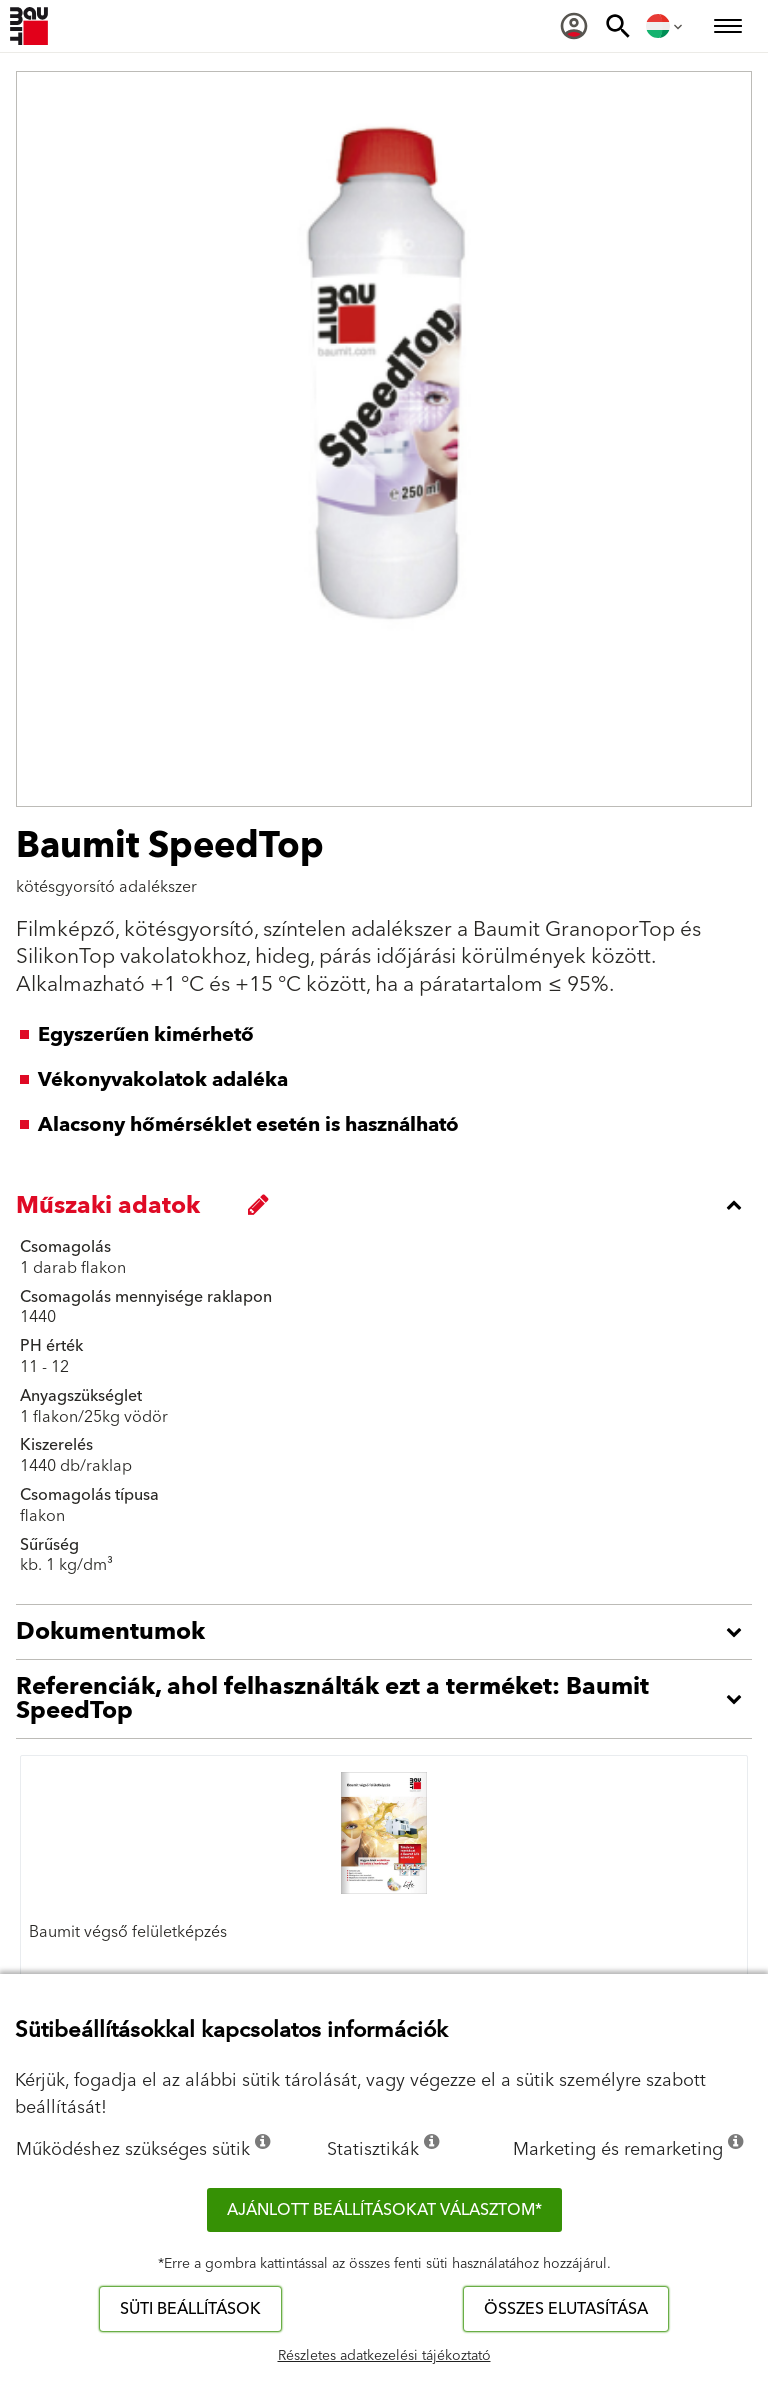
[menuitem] (574, 26)
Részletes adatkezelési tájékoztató (384, 2356)
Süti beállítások (190, 2309)
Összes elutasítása (566, 2309)
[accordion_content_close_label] (389, 1205)
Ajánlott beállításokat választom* (384, 2210)
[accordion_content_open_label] (389, 1632)
